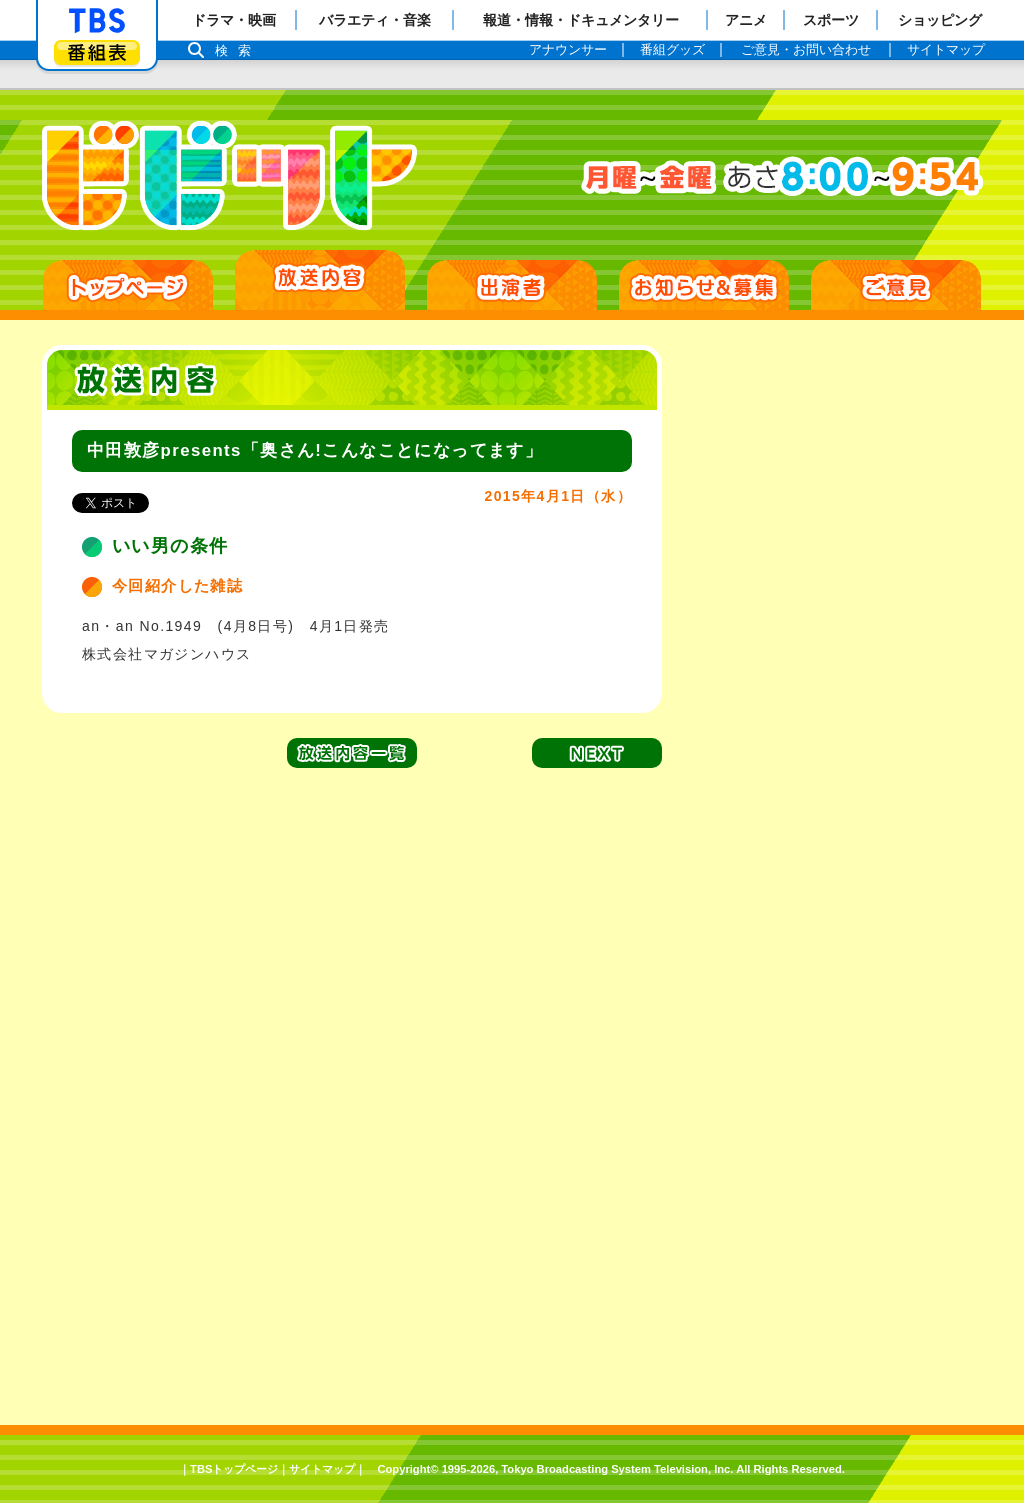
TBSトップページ (234, 1469)
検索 (238, 50)
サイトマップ (322, 1469)
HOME (128, 285)
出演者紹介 (512, 285)
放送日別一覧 (320, 280)
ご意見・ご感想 (896, 285)
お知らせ (704, 285)
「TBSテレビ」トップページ (97, 21)
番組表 (97, 52)
